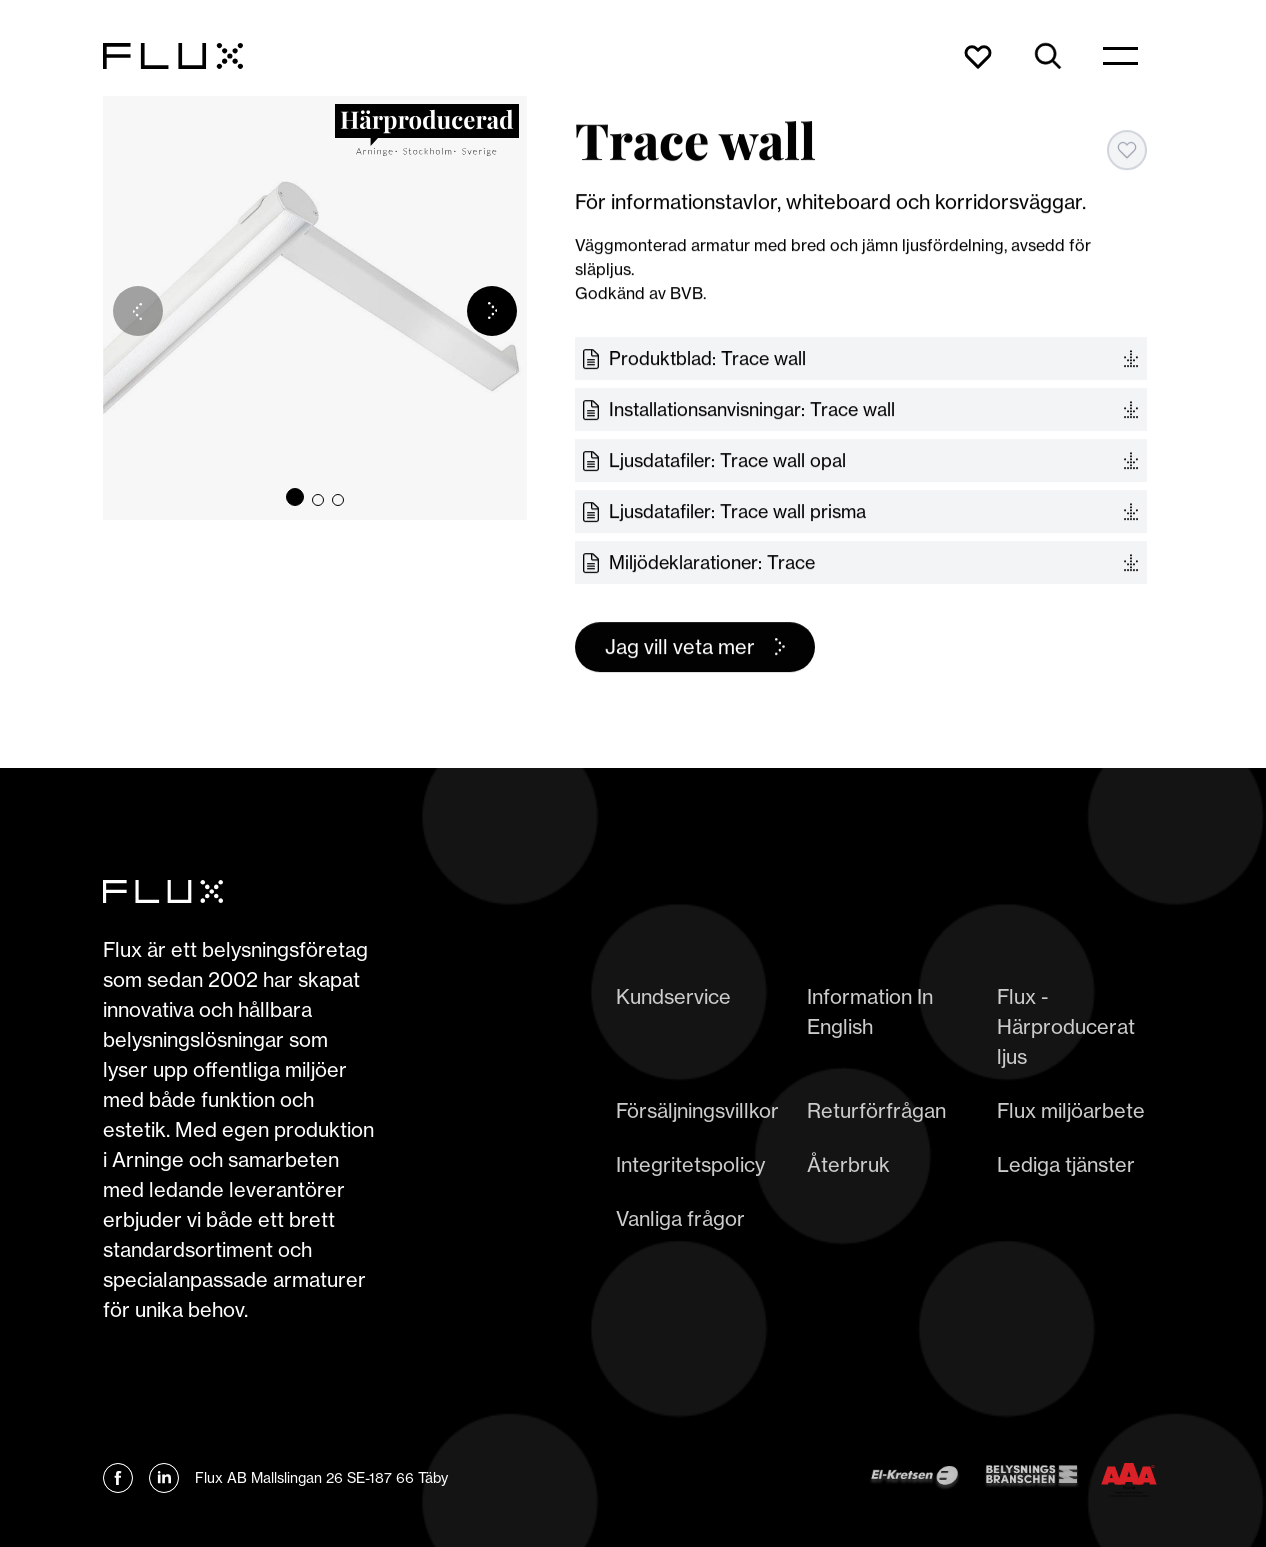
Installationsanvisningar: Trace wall (752, 410)
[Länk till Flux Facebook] (118, 1478)
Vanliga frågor (680, 1218)
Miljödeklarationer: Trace (712, 563)
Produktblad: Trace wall (707, 359)
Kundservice (673, 996)
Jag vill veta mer (680, 647)
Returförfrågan (876, 1110)
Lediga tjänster (1066, 1164)
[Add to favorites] (1127, 150)
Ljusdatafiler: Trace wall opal (727, 461)
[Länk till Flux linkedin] (164, 1478)
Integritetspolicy (690, 1164)
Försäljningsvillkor (697, 1110)
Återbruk (848, 1164)
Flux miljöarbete (1071, 1110)
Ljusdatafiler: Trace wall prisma (737, 512)
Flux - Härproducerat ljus (1066, 1026)
